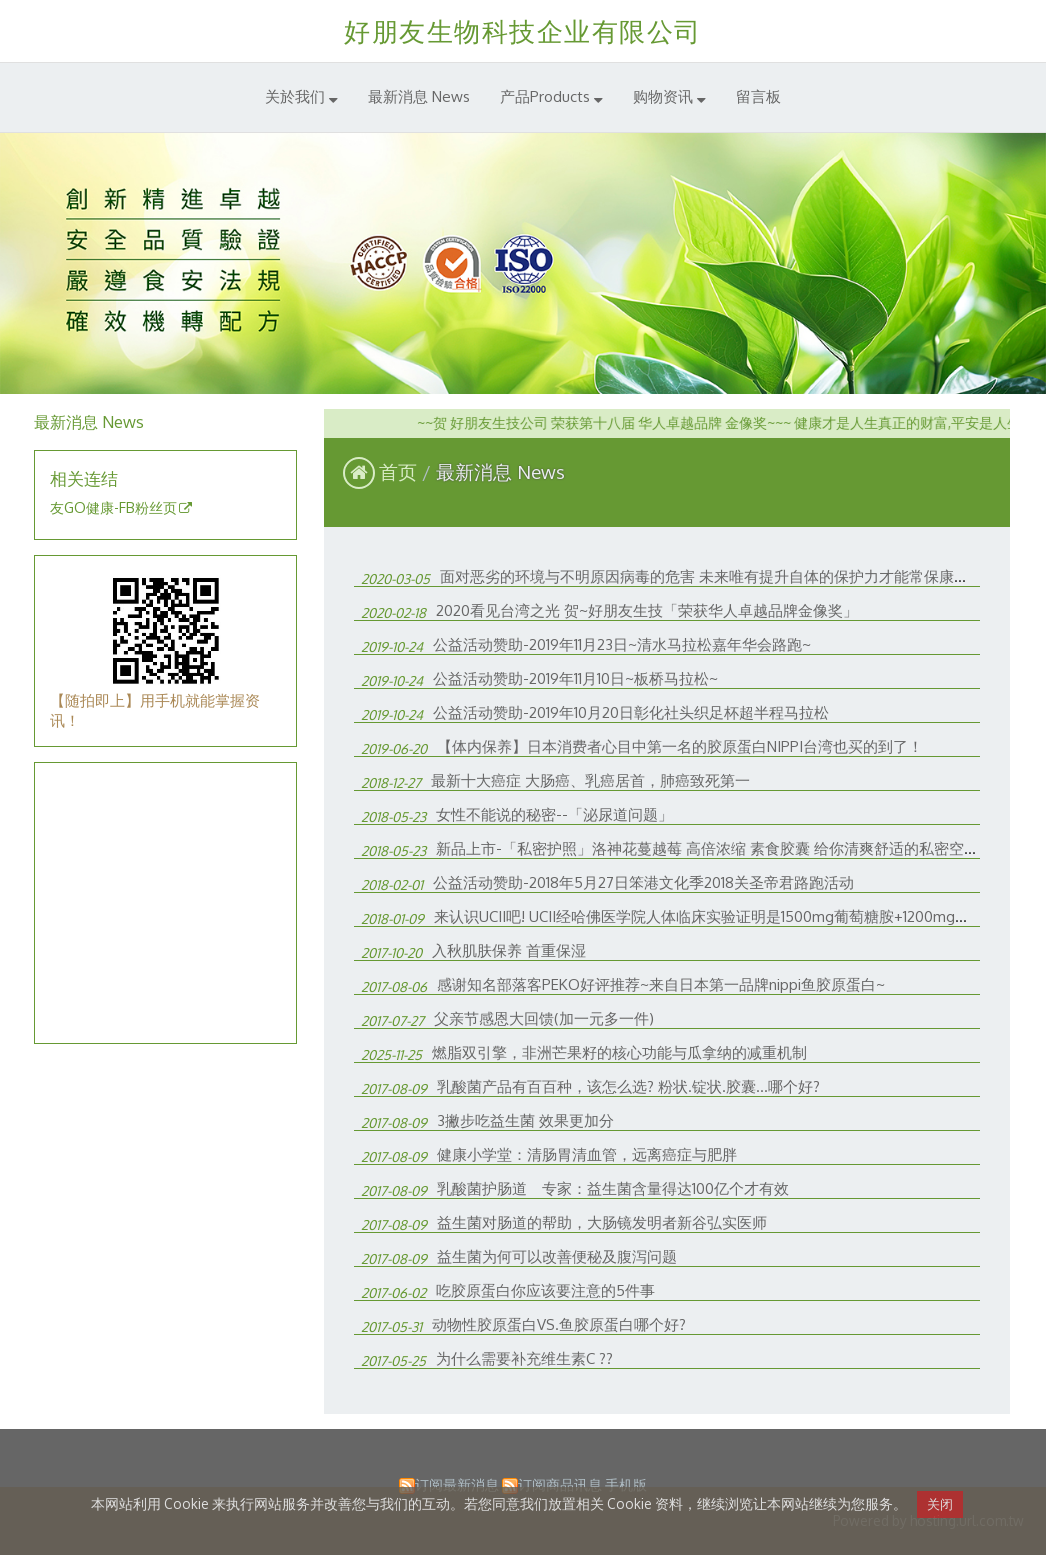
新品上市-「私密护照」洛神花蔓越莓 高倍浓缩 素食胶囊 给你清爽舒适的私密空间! (709, 848)
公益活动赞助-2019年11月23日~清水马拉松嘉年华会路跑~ (622, 644)
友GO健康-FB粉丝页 (113, 508)
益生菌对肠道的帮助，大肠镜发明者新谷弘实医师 (602, 1222)
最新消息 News (500, 471)
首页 (398, 471)
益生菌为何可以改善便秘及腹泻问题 (557, 1256)
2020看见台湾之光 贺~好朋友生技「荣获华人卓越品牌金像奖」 (647, 610)
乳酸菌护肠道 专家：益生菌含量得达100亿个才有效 (613, 1188)
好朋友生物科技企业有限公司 (523, 30)
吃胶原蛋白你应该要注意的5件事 (545, 1290)
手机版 (626, 1484)
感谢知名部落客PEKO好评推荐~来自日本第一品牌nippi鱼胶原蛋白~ (661, 984)
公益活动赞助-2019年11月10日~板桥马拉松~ (575, 678)
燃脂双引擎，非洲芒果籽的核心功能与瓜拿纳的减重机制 (619, 1052)
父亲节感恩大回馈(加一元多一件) (544, 1018)
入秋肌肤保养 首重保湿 (509, 950)
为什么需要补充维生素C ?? (524, 1358)
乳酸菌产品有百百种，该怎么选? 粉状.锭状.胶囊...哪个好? (628, 1086)
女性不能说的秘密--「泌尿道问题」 (554, 814)
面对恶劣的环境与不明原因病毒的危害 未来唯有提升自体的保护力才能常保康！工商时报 (734, 576)
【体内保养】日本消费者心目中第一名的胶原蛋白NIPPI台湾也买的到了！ (680, 746)
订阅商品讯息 (560, 1484)
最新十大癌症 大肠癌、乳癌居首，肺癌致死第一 (590, 780)
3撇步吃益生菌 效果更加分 (525, 1120)
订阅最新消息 (457, 1484)
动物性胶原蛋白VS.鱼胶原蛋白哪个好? (559, 1324)
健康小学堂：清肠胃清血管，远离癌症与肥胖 (587, 1154)
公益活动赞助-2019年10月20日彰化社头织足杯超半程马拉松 (631, 712)
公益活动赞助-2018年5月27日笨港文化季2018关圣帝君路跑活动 (643, 882)
